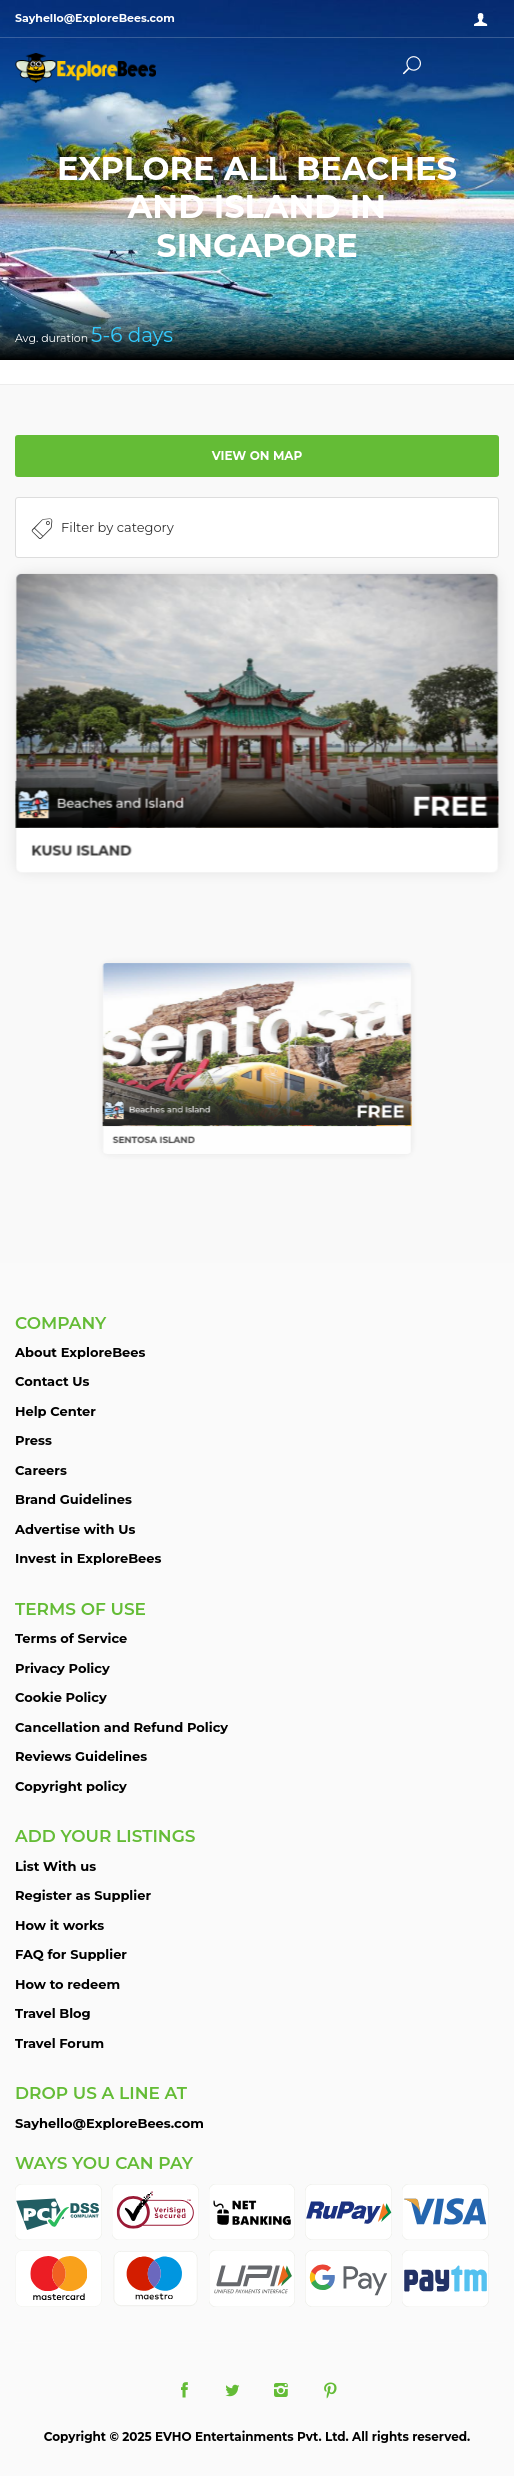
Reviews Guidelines (81, 1756)
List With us (55, 1866)
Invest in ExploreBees (88, 1558)
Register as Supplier (83, 1895)
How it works (59, 1925)
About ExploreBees (80, 1352)
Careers (41, 1470)
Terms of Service (71, 1638)
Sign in (484, 20)
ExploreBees (105, 68)
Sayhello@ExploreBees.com (109, 2123)
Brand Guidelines (73, 1499)
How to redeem (67, 1984)
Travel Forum (59, 2043)
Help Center (55, 1411)
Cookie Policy (61, 1697)
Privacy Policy (62, 1668)
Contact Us (52, 1381)
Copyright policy (71, 1786)
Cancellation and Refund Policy (121, 1727)
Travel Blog (53, 2013)
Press (33, 1440)
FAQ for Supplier (71, 1954)
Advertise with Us (75, 1529)
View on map (257, 455)
